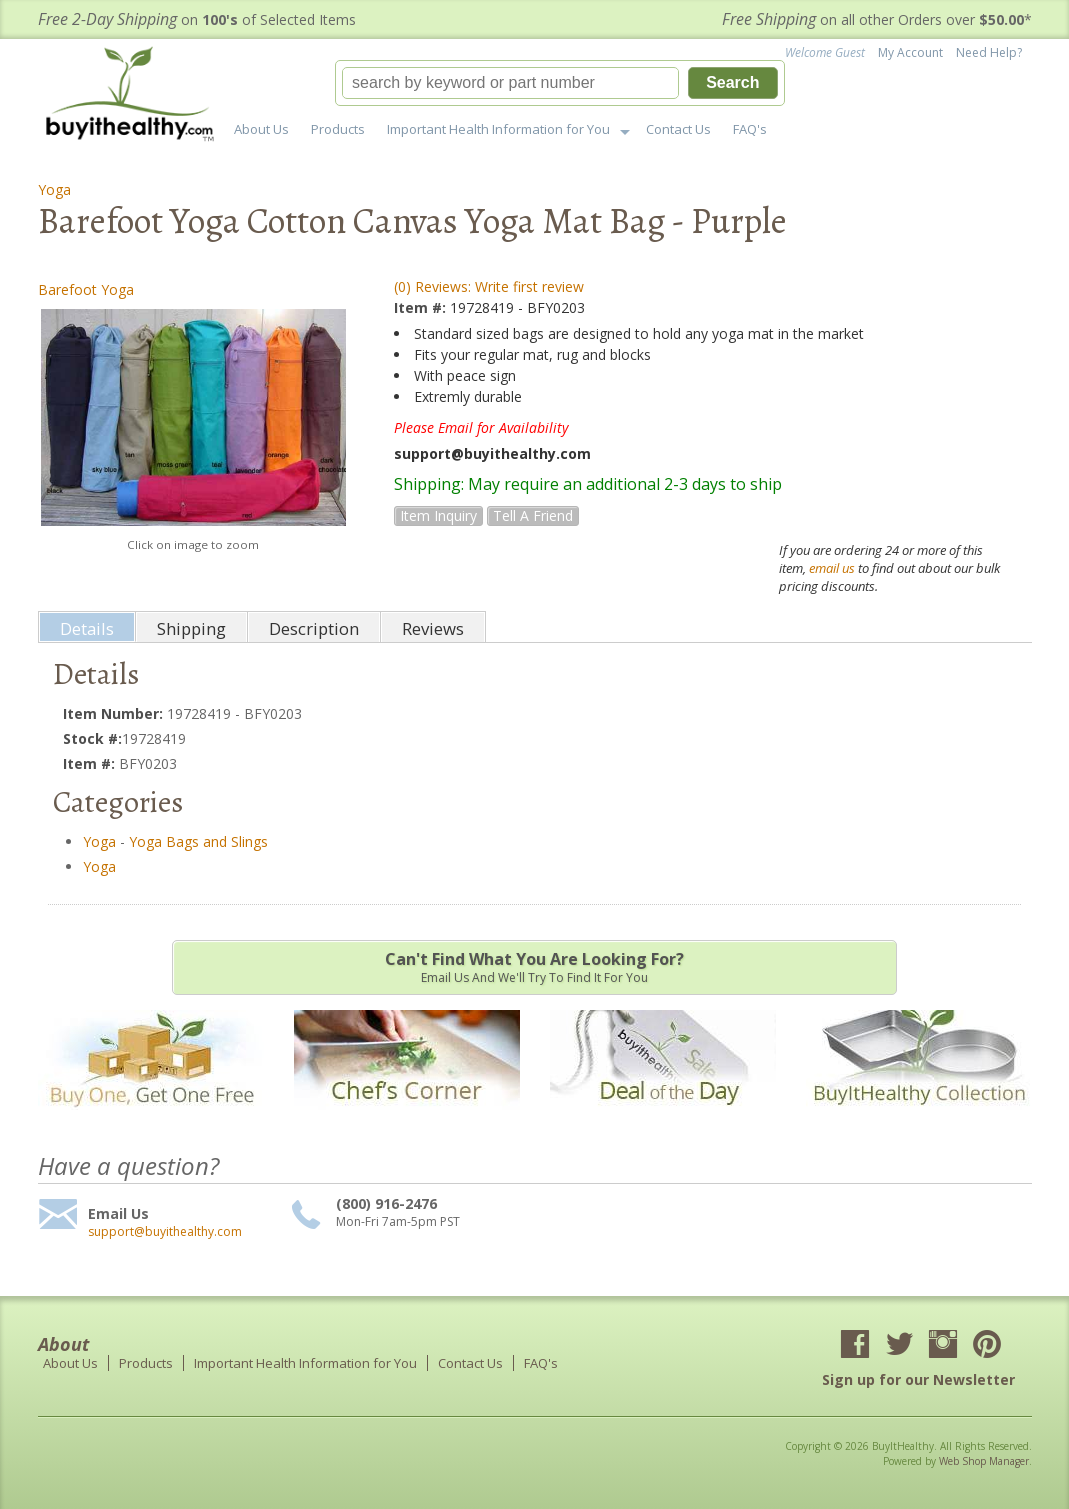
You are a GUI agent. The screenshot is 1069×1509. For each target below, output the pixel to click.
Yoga (54, 189)
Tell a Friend (533, 515)
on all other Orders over (877, 19)
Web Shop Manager (984, 1461)
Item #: (422, 307)
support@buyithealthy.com (165, 1232)
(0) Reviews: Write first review (489, 286)
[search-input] (511, 83)
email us (832, 568)
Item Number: (115, 713)
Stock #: (92, 738)
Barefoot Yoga (86, 289)
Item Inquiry (438, 515)
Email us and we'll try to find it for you (534, 967)
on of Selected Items (197, 19)
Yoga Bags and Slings (198, 841)
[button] (560, 83)
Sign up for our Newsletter (918, 1379)
